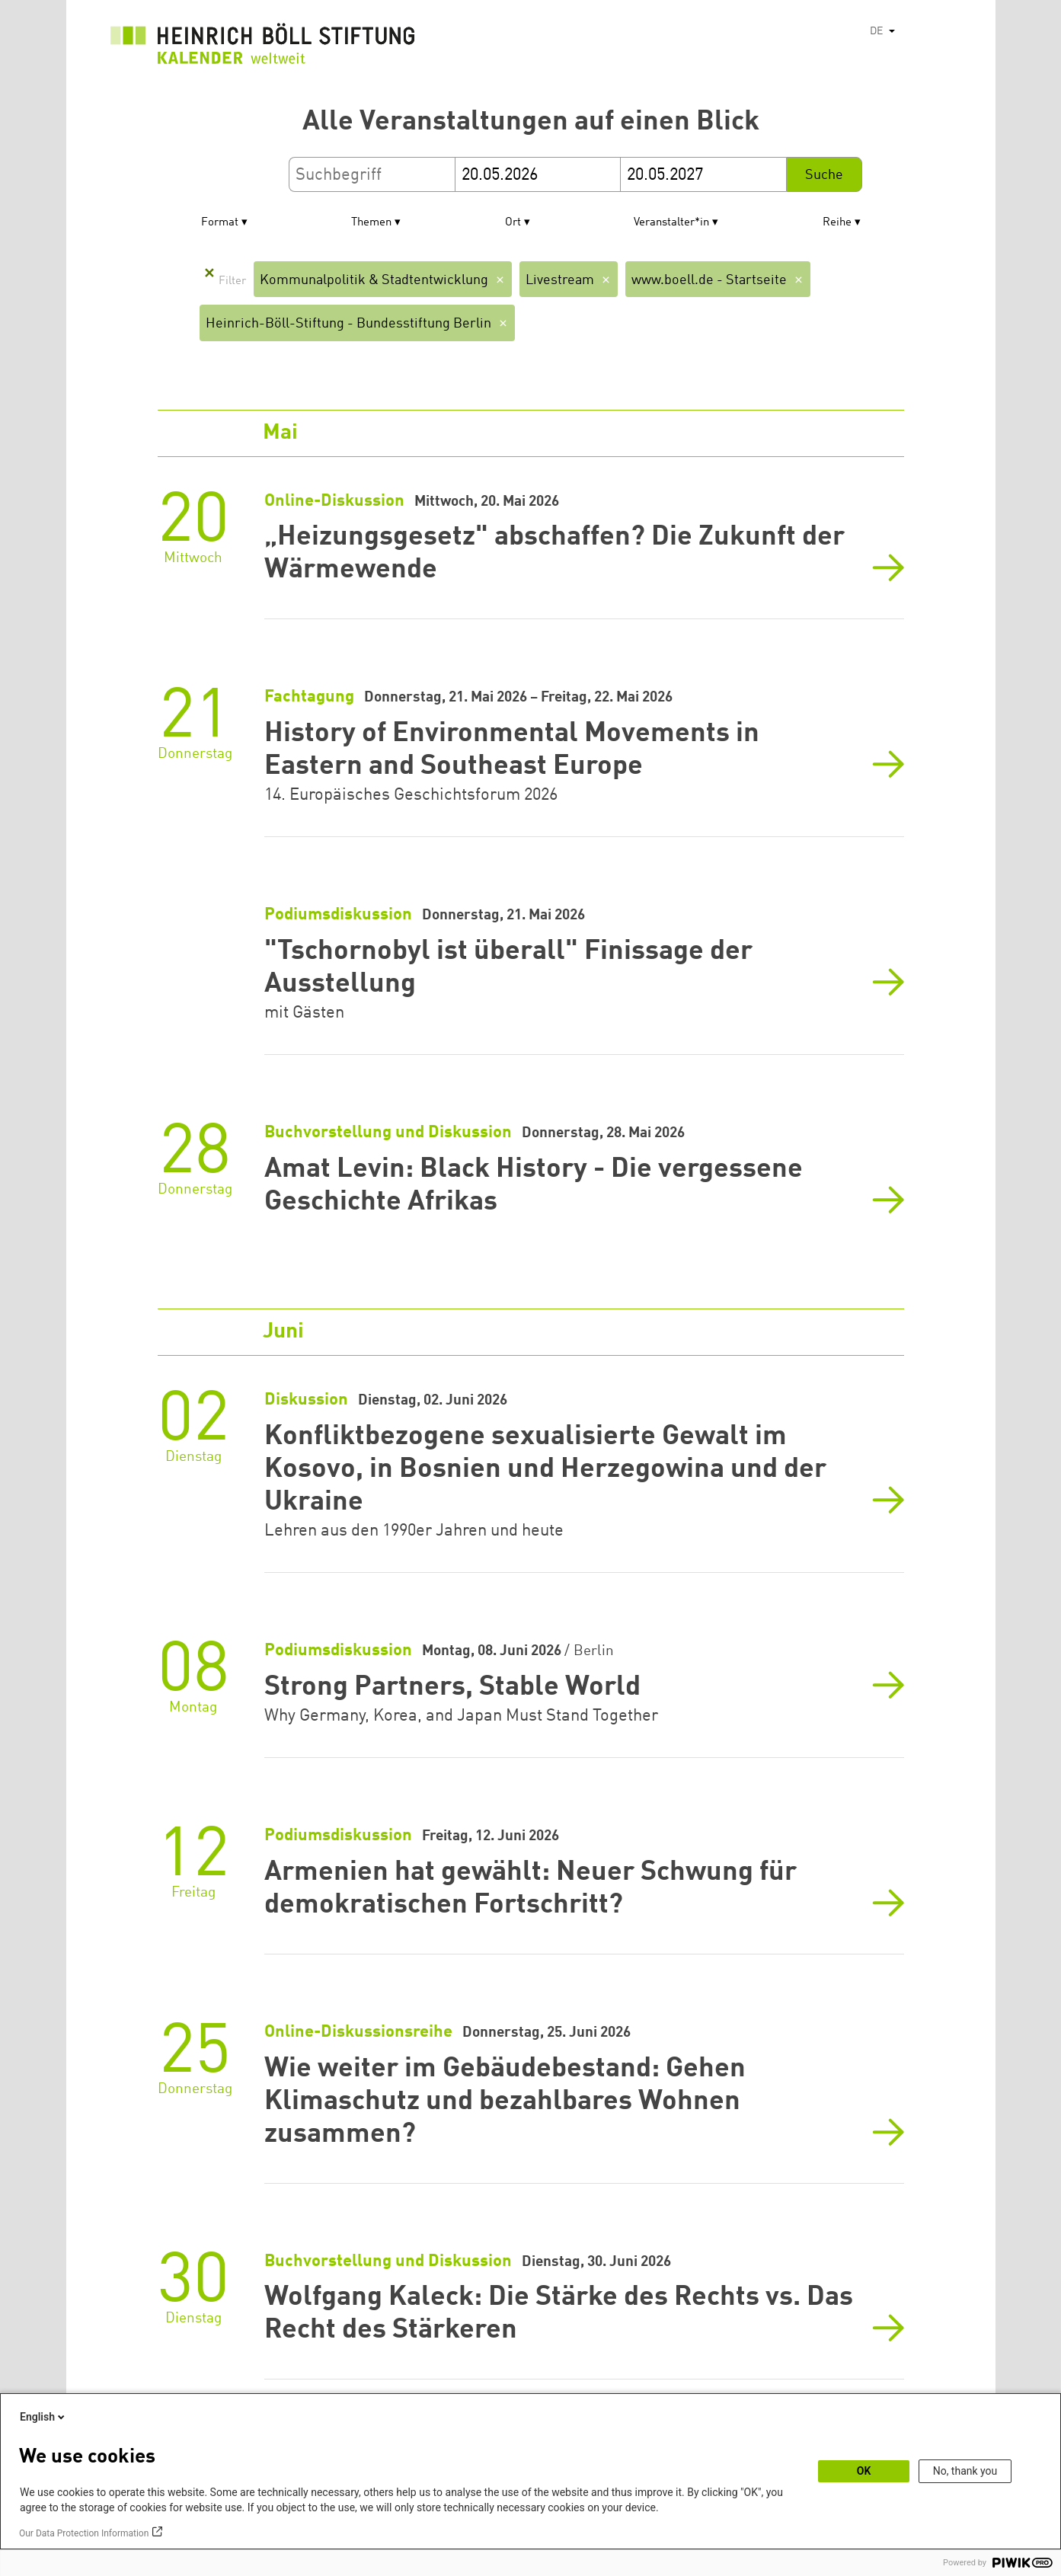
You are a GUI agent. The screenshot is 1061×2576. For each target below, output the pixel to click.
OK (864, 2471)
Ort (513, 223)
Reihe (837, 223)
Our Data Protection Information (84, 2533)
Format (219, 223)
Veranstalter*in (671, 223)
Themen (371, 223)
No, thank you (965, 2471)
